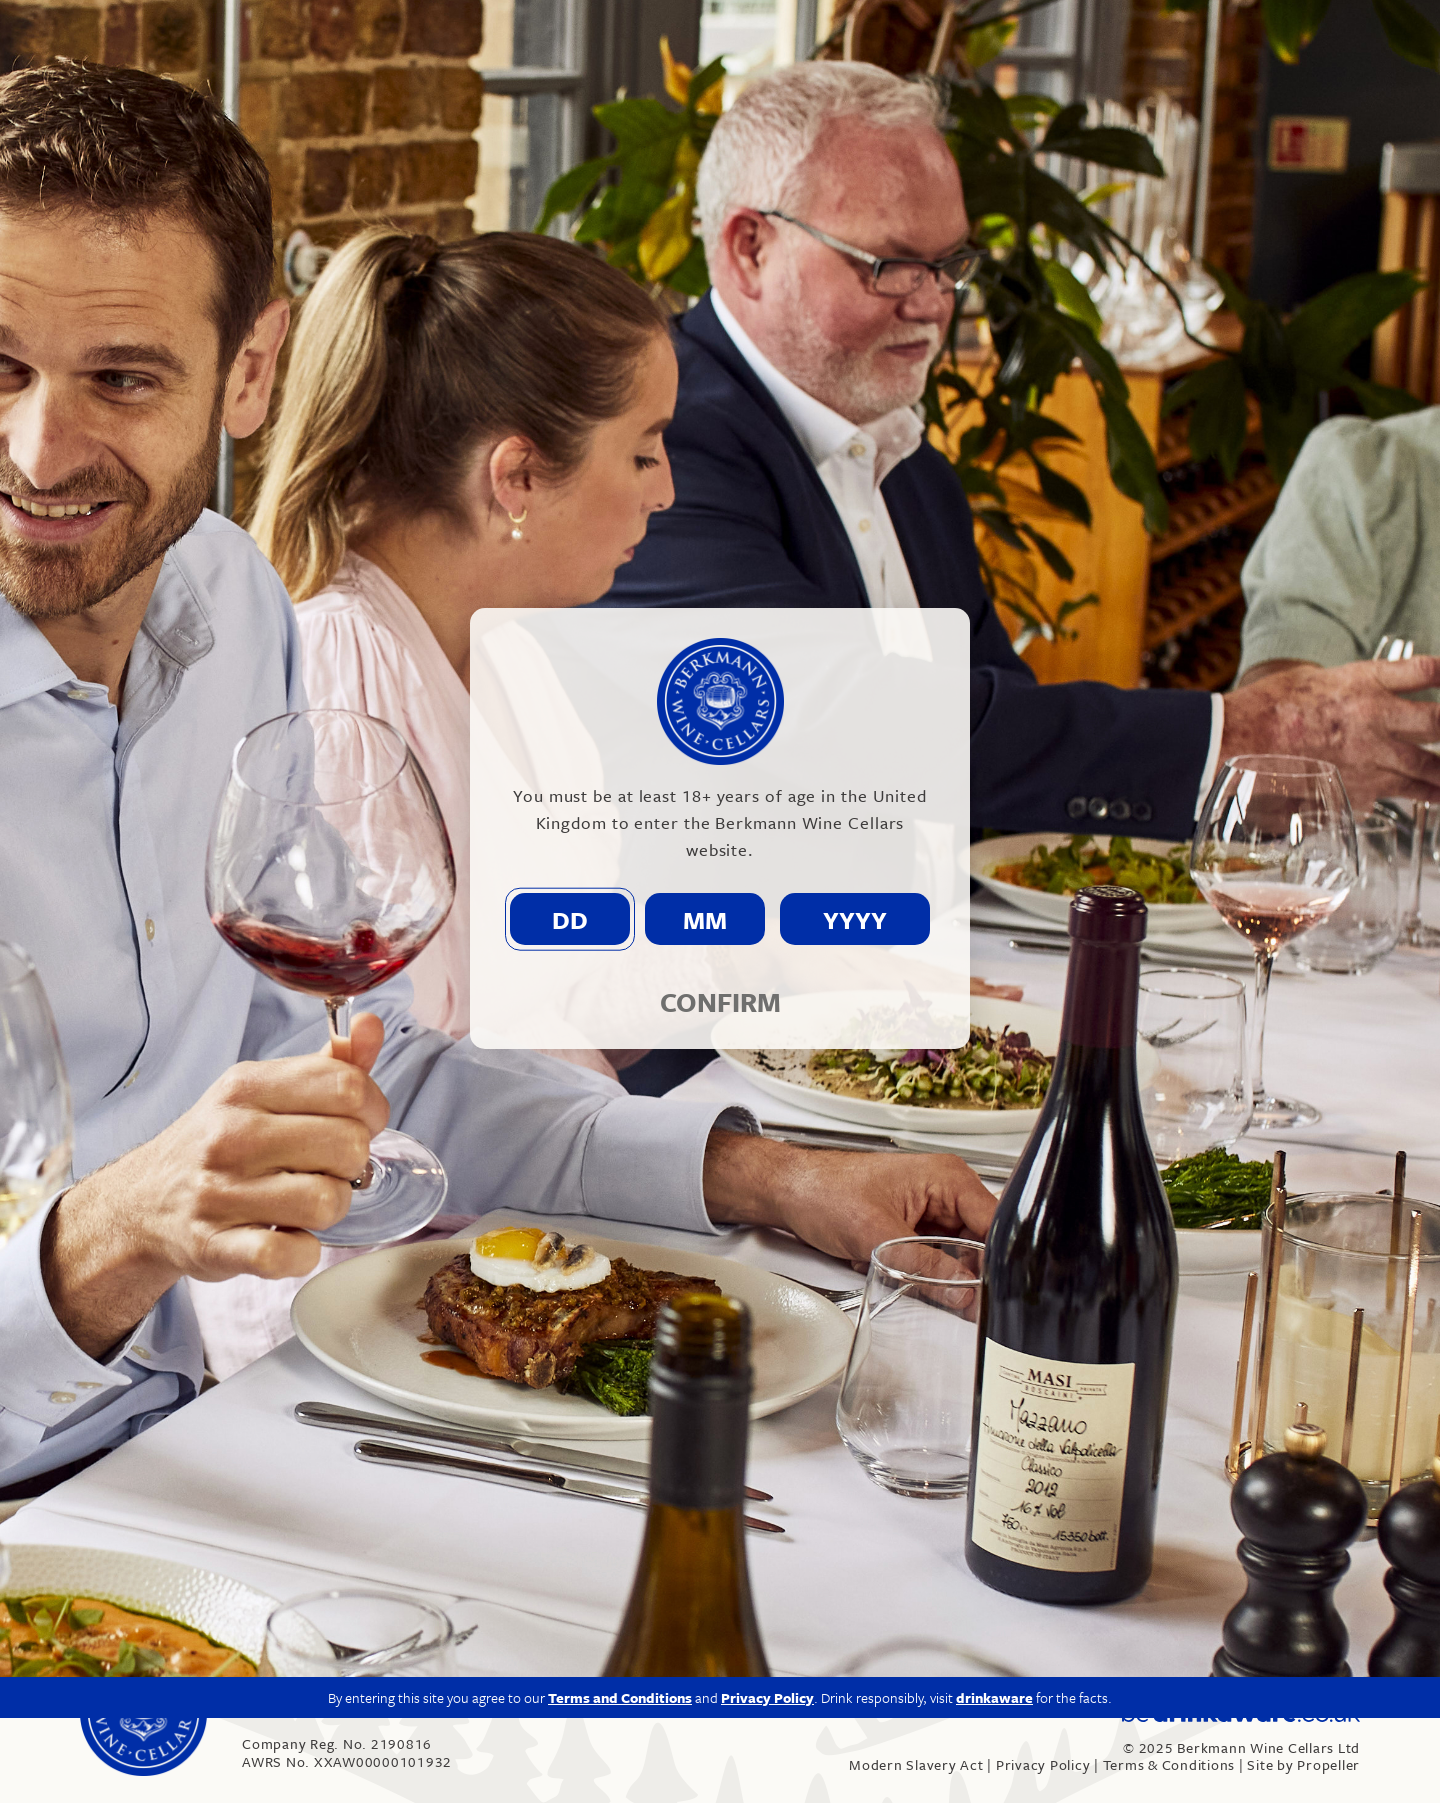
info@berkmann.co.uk (459, 1708)
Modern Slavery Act (916, 1764)
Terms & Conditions (1169, 1764)
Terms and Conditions (620, 1538)
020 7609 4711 (304, 1708)
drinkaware (994, 1538)
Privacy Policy (1043, 1764)
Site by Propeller (1303, 1764)
